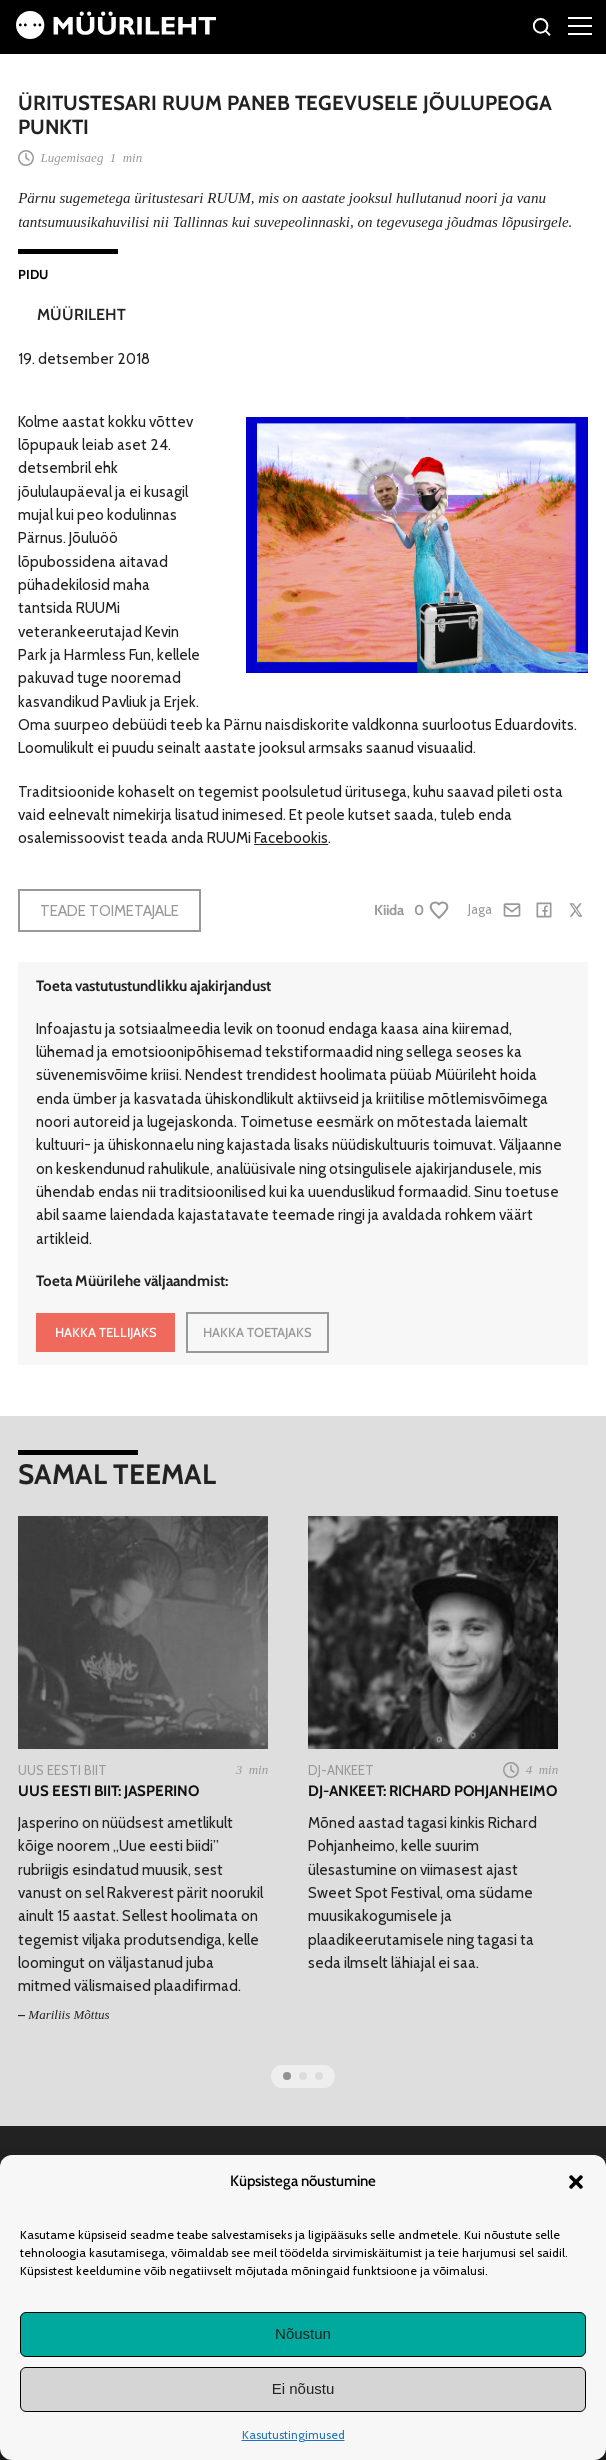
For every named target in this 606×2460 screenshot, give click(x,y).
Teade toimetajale (109, 910)
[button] (576, 2182)
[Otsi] (542, 29)
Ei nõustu (303, 2388)
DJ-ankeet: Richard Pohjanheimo (432, 1790)
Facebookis (291, 837)
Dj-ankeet (341, 1770)
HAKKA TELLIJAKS (106, 1332)
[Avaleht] (116, 33)
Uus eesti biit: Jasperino (108, 1790)
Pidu (33, 274)
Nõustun (303, 2333)
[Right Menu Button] (580, 25)
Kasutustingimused (293, 2434)
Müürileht (81, 314)
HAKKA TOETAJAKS (257, 1332)
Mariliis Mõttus (68, 2014)
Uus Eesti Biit (62, 1770)
